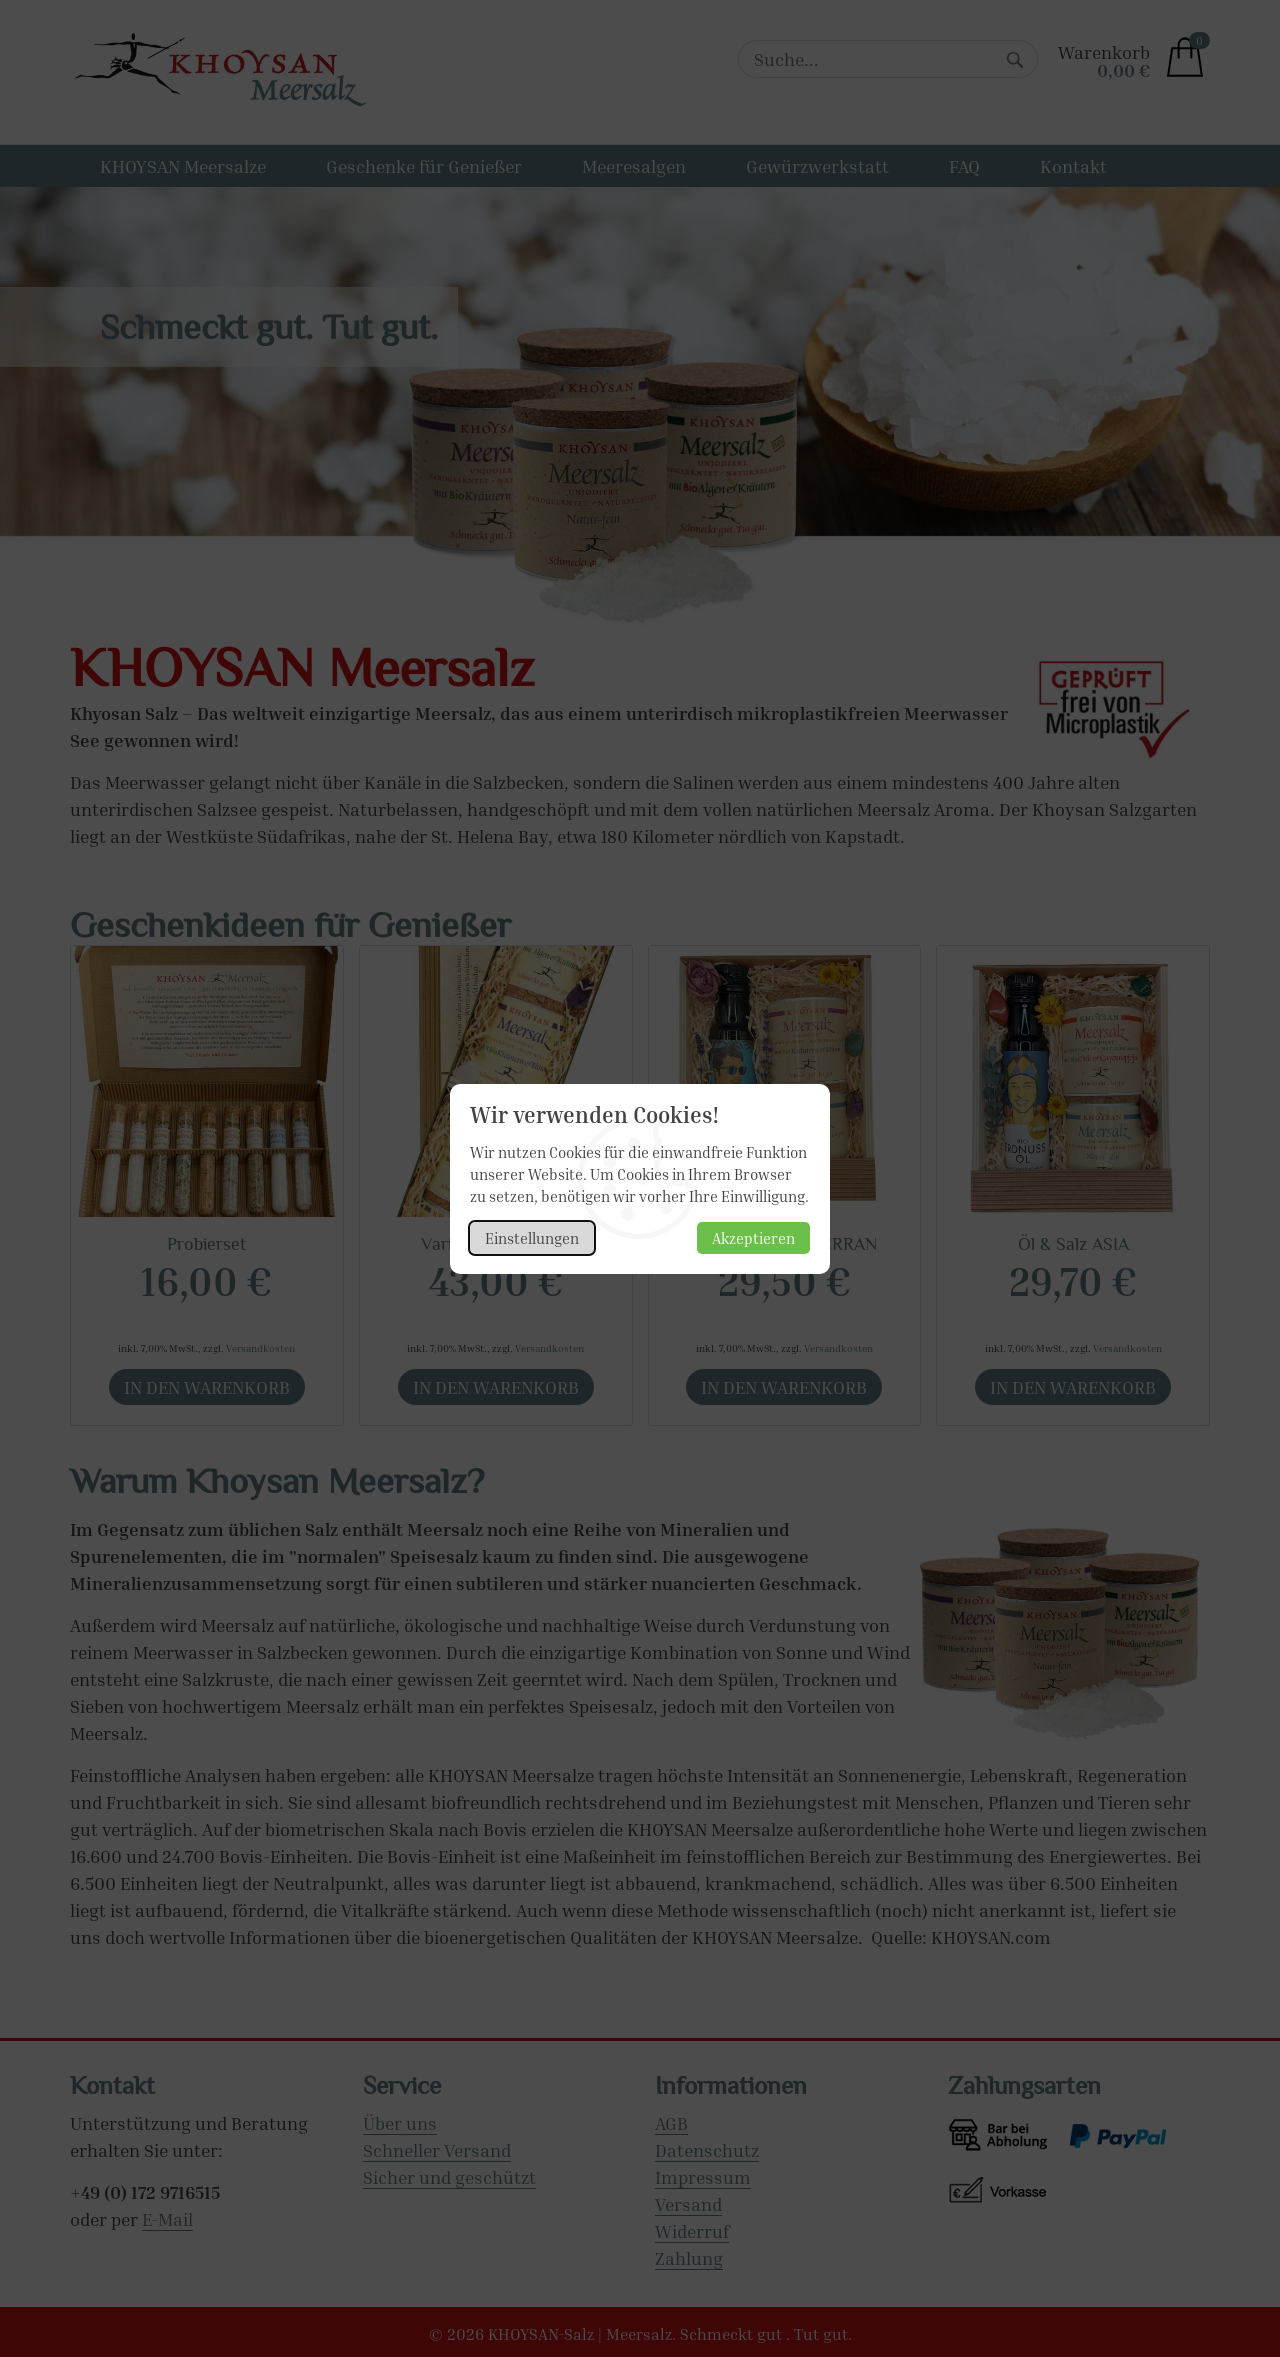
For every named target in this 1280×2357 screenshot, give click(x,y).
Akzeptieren (753, 1238)
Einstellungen (532, 1238)
